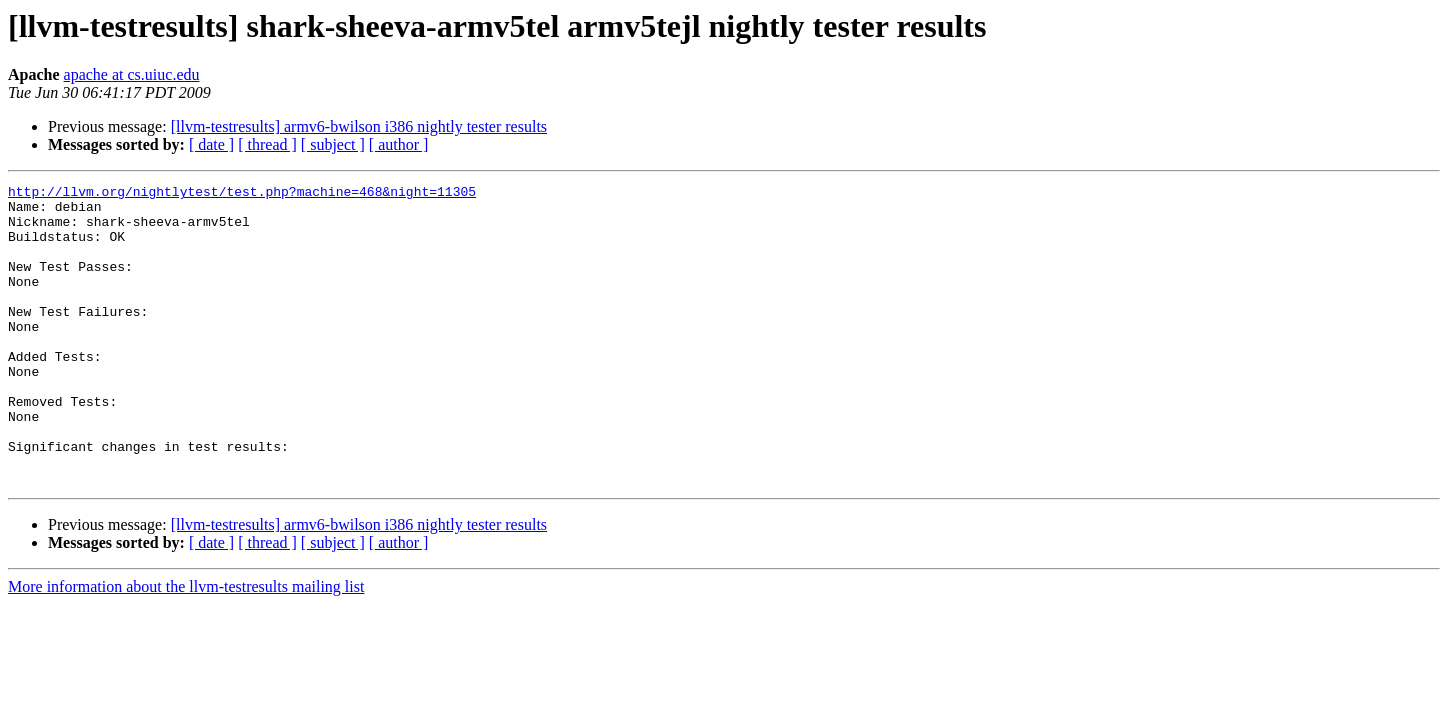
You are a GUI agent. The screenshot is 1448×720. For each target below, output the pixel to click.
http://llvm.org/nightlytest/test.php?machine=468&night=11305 (242, 194)
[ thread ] (267, 144)
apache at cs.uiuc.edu (132, 74)
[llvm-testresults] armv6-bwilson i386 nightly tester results (359, 126)
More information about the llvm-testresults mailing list (186, 646)
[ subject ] (333, 144)
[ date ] (211, 144)
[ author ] (399, 144)
